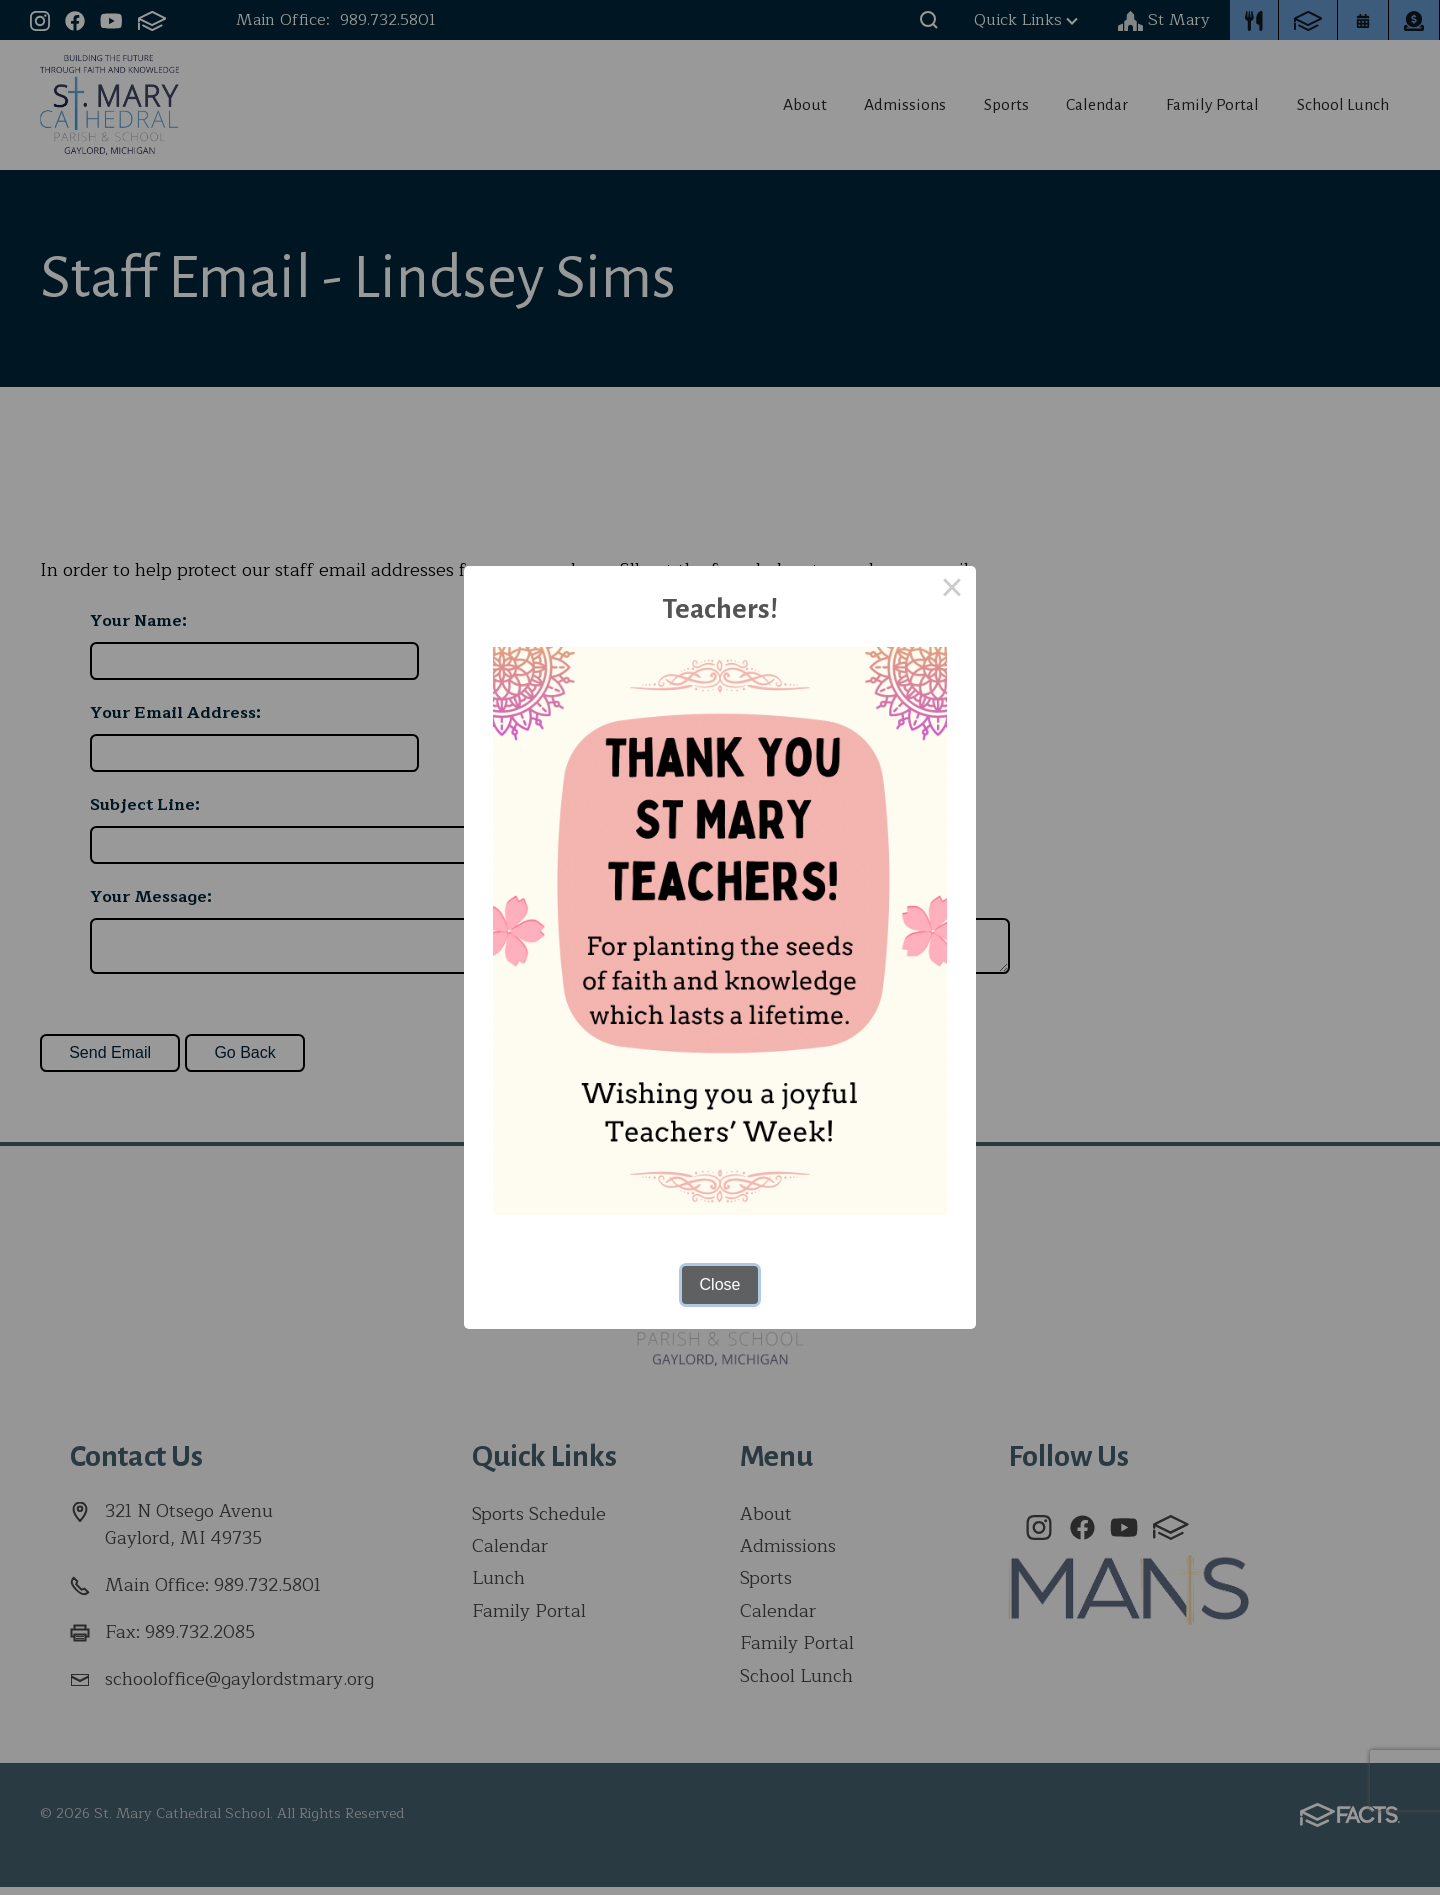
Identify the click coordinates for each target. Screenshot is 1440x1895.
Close (720, 1284)
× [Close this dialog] (952, 590)
